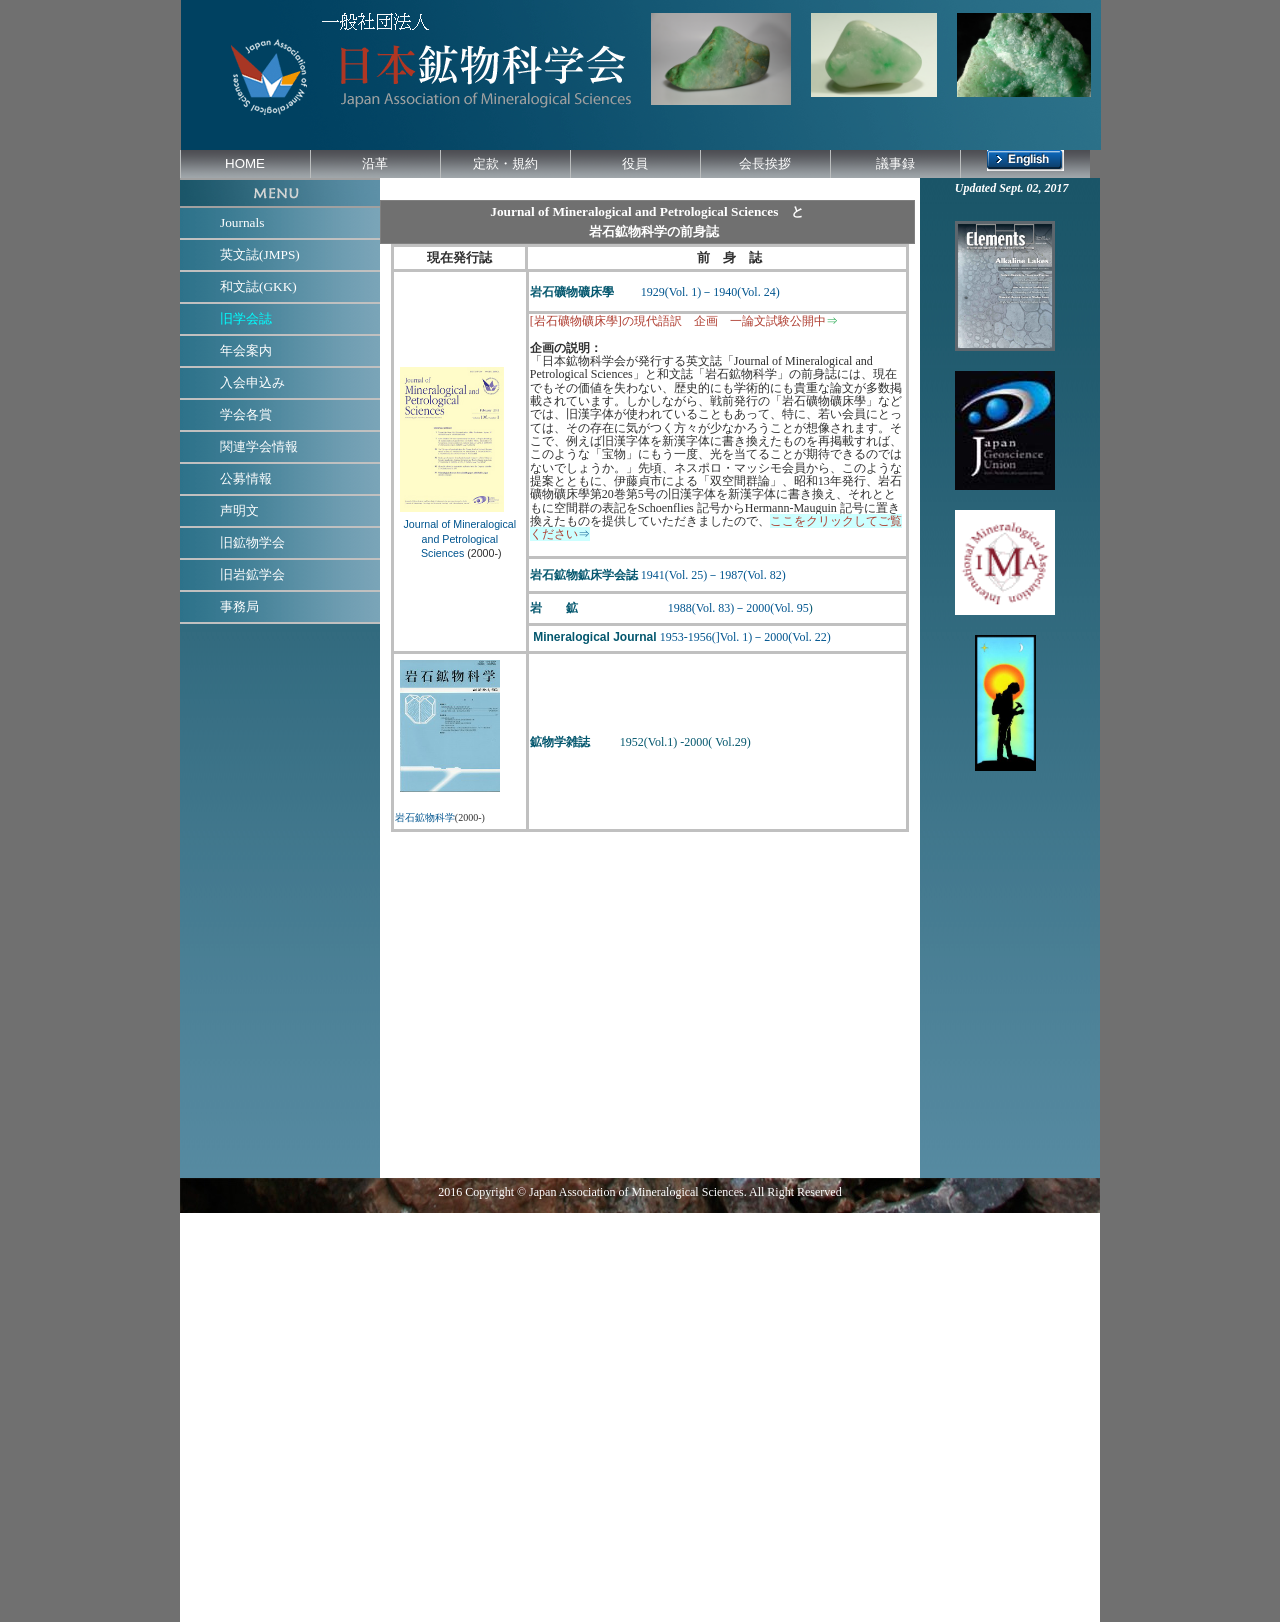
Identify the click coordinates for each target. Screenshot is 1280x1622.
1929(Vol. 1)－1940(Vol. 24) (710, 292)
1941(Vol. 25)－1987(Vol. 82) (713, 575)
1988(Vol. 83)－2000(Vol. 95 (725, 608)
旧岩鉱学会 (252, 574)
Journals (242, 222)
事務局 (239, 606)
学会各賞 (246, 414)
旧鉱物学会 (252, 542)
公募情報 (246, 478)
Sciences (441, 553)
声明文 (239, 510)
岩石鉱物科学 (425, 817)
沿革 (375, 163)
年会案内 (246, 350)
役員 (635, 163)
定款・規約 (505, 163)
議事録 (895, 163)
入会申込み (252, 382)
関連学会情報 (259, 446)
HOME (245, 163)
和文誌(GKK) (258, 286)
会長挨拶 (765, 163)
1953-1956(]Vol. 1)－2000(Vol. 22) (745, 637)
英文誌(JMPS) (260, 254)
